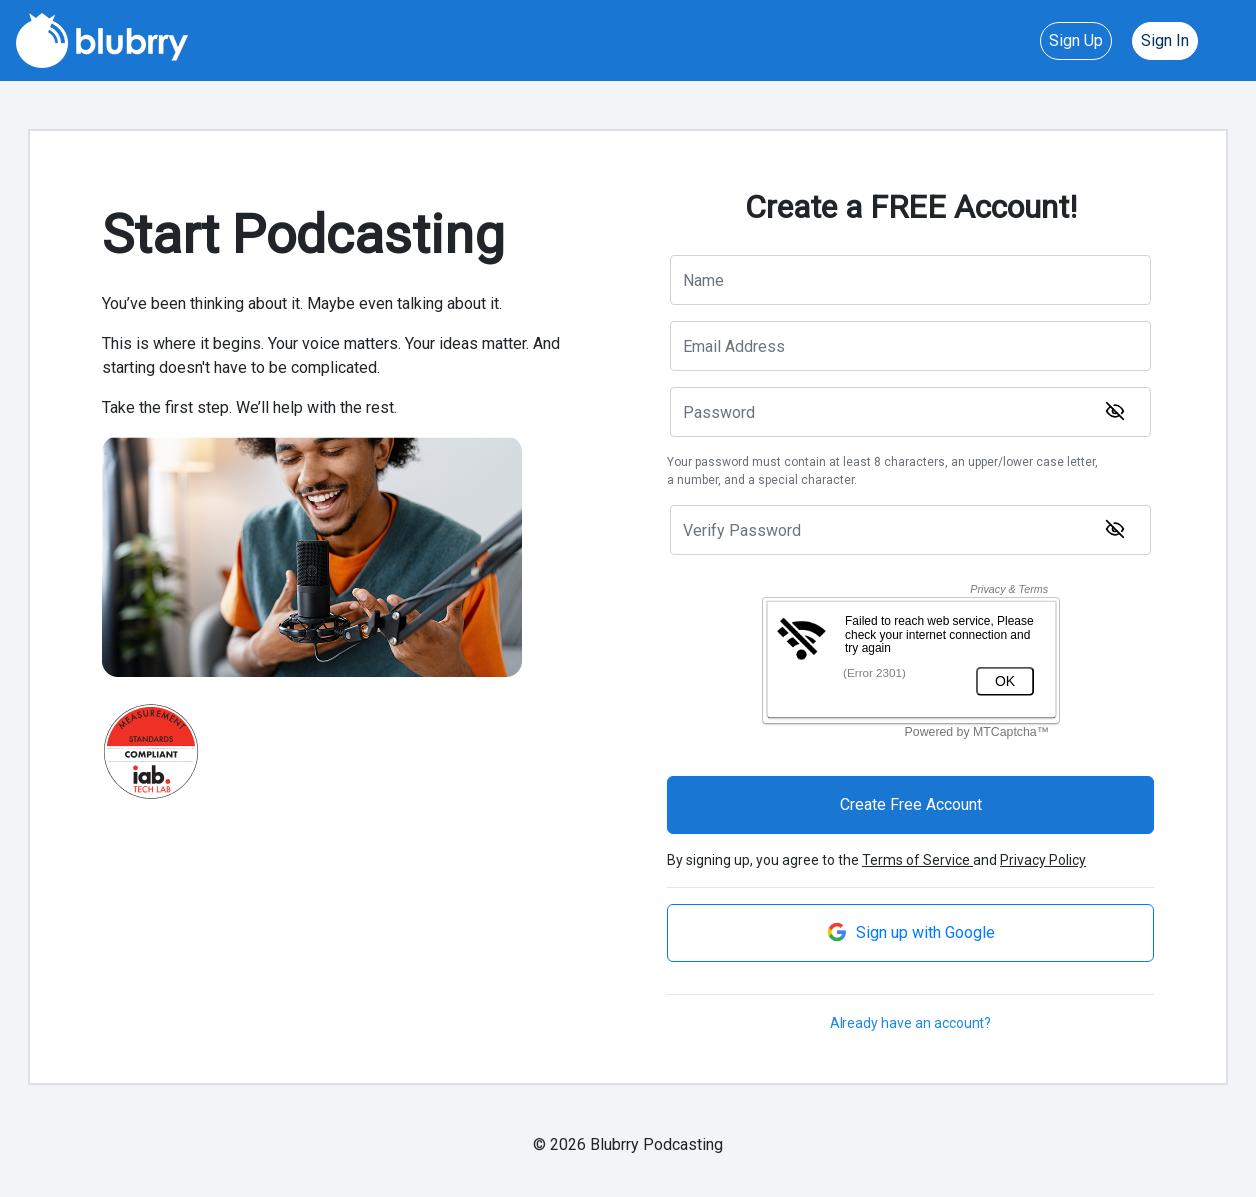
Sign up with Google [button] (911, 932)
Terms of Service (917, 860)
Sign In (1165, 40)
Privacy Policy (1043, 860)
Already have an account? (911, 1023)
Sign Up (1076, 40)
